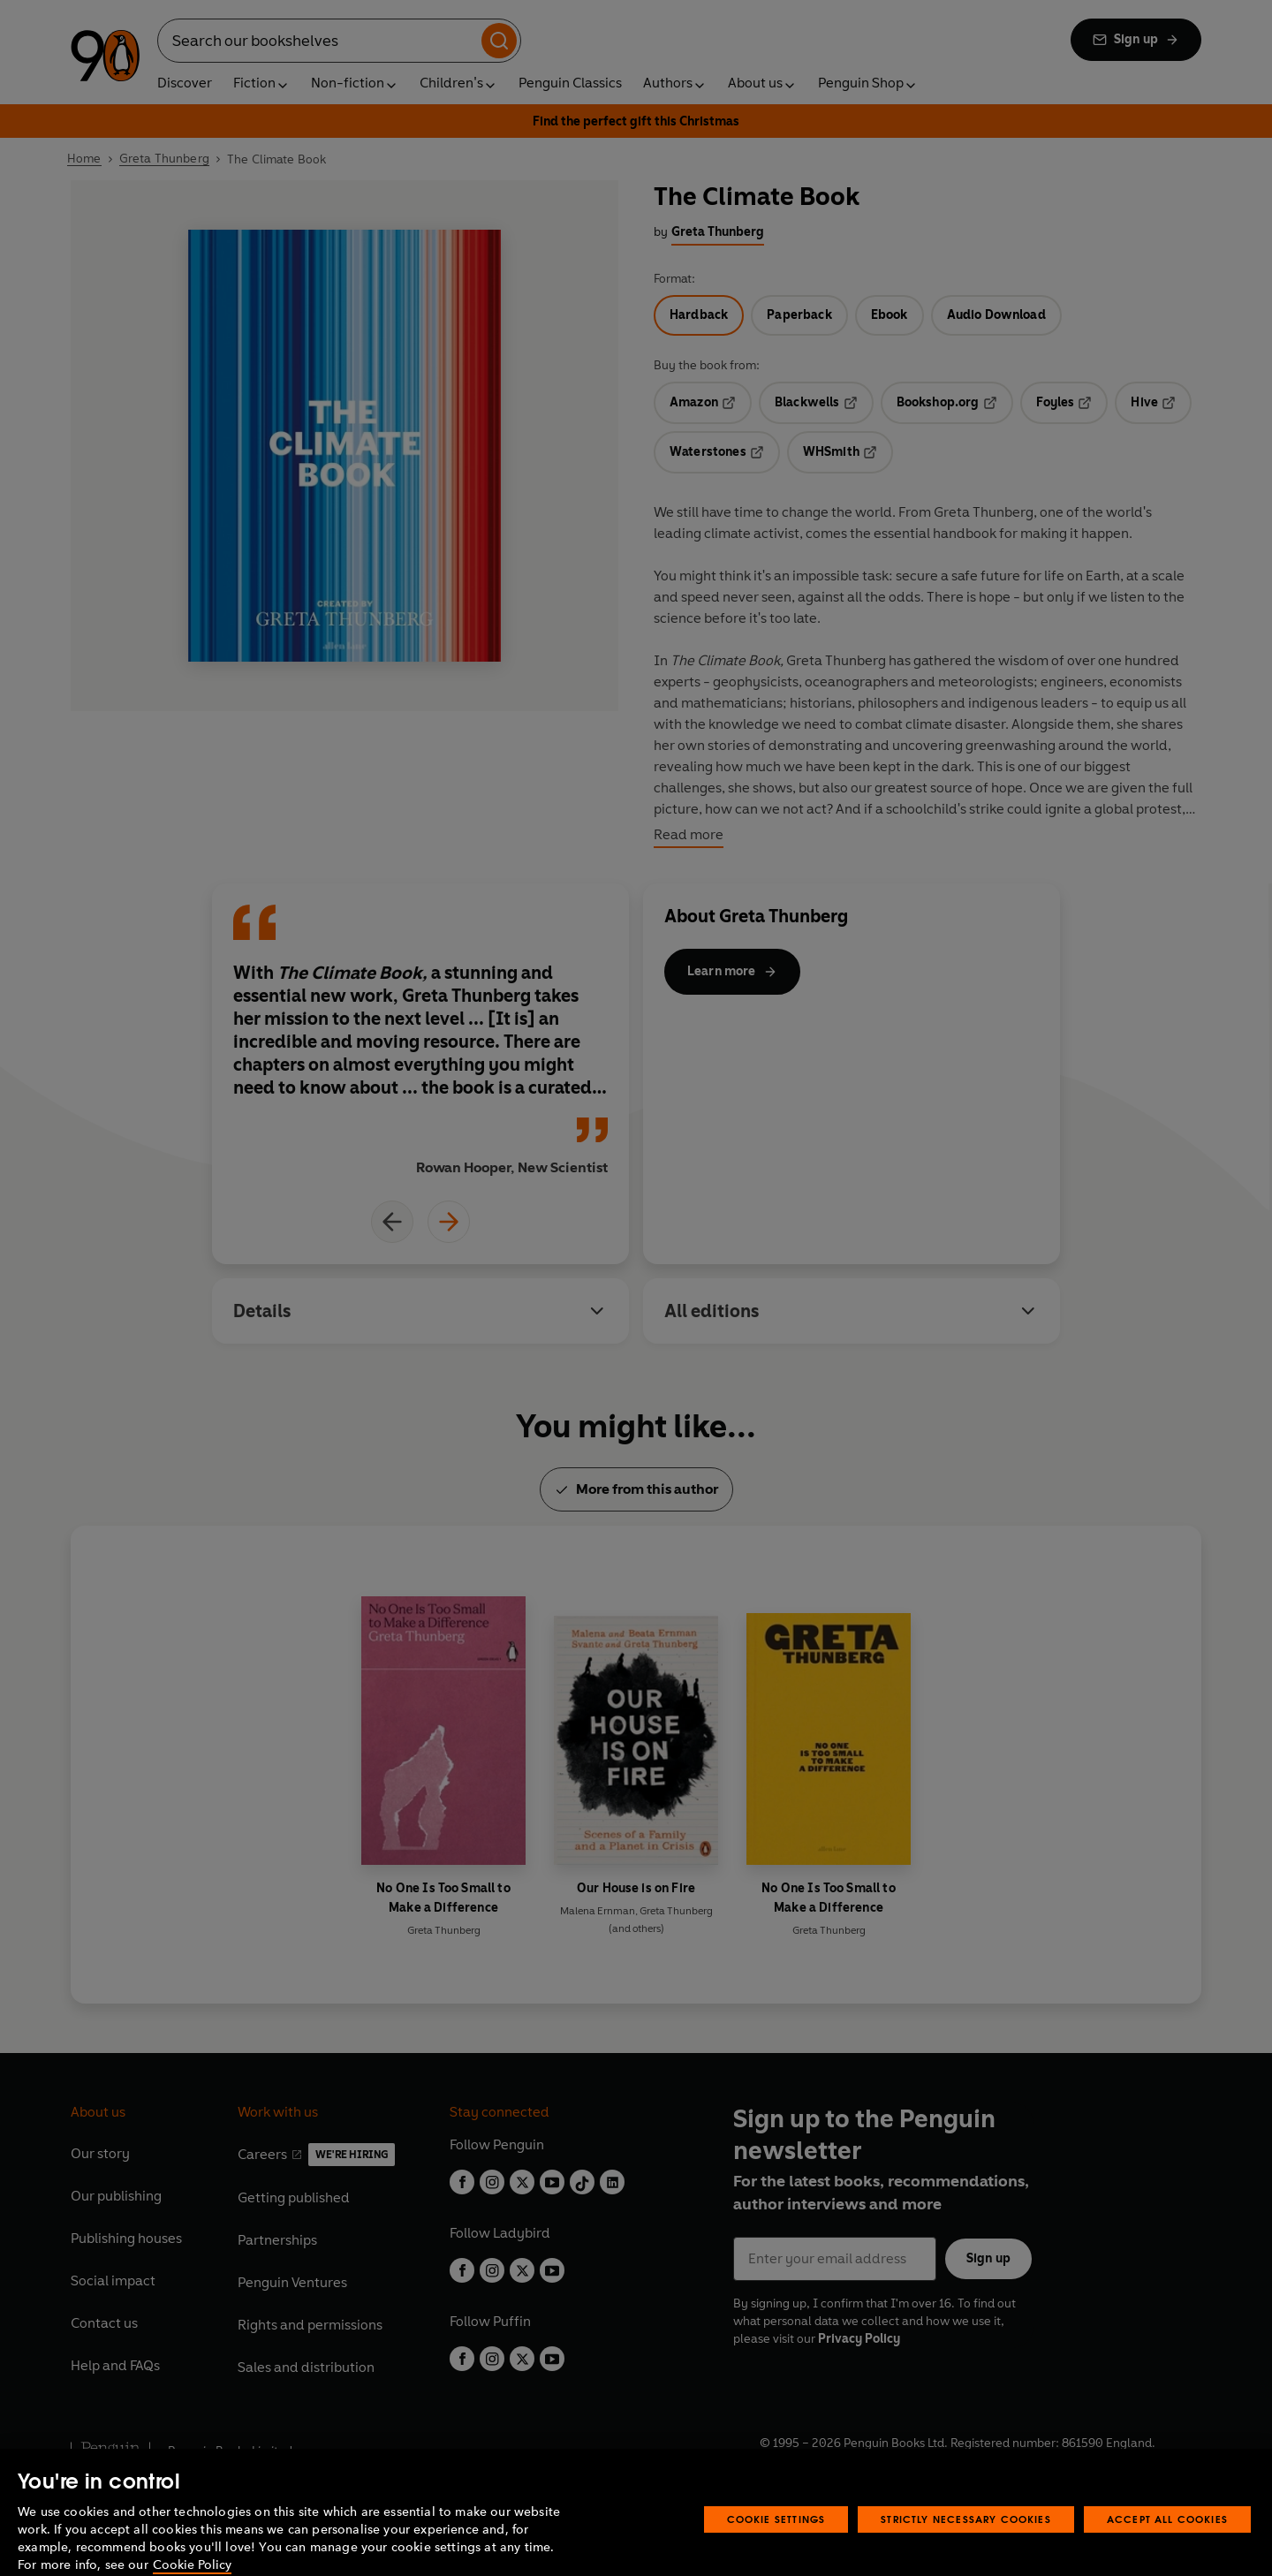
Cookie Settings (776, 2548)
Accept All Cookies (1167, 2548)
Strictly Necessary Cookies (966, 2548)
